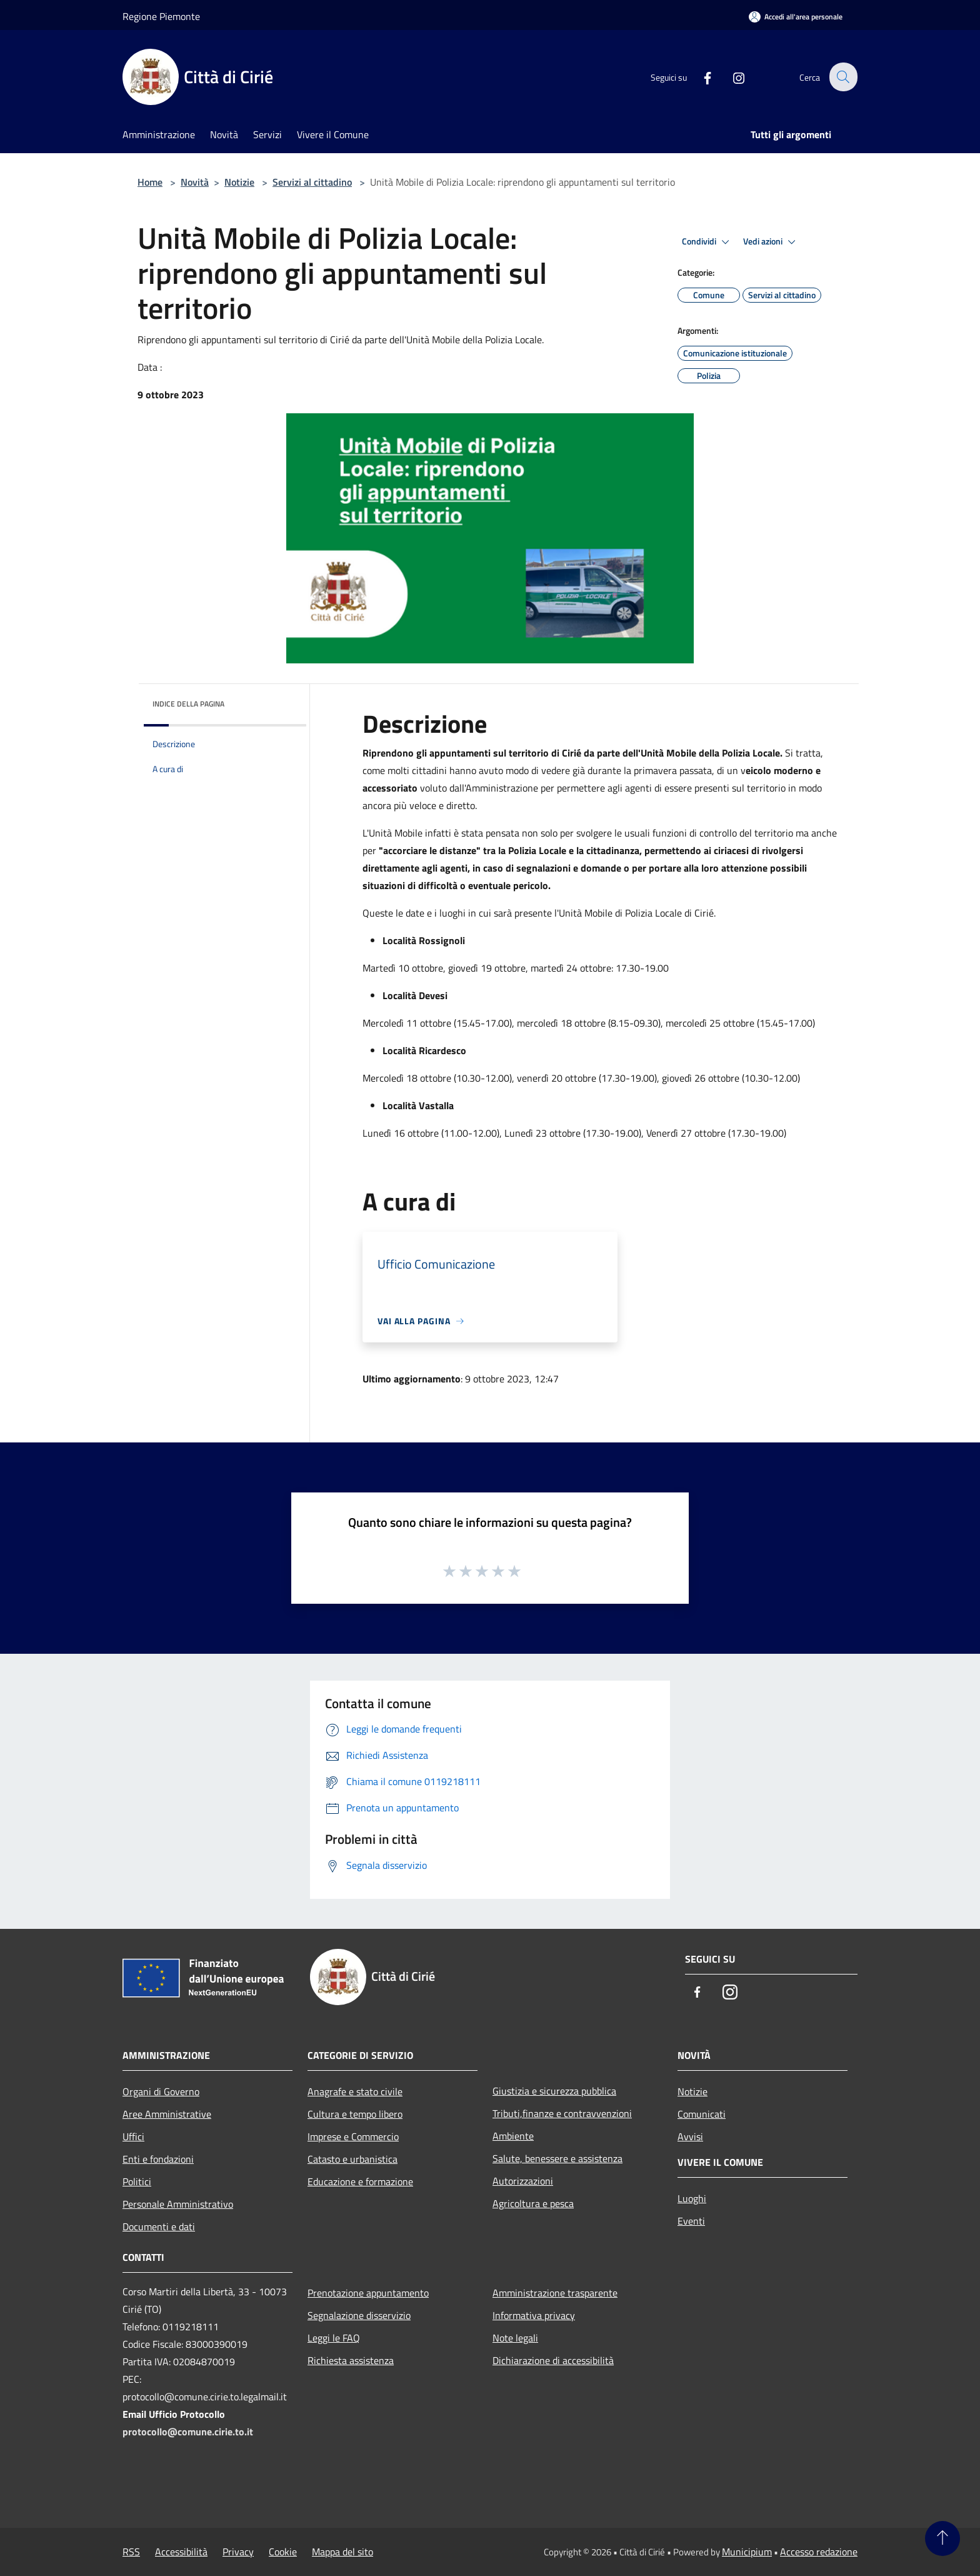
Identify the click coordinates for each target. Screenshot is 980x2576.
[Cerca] (843, 77)
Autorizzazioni (522, 2180)
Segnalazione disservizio (359, 2315)
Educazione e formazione (360, 2181)
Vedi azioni (771, 241)
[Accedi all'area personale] (796, 16)
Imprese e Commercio (353, 2136)
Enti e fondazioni (158, 2158)
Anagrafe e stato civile (355, 2091)
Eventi (691, 2220)
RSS (131, 2551)
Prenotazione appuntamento (368, 2292)
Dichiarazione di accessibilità (553, 2360)
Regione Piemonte (161, 16)
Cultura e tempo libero (355, 2113)
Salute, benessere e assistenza (557, 2158)
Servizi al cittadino (312, 181)
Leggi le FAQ (334, 2337)
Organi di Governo (160, 2091)
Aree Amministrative (166, 2113)
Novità (195, 181)
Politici (136, 2181)
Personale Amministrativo (177, 2203)
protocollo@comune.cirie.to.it (187, 2431)
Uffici (133, 2136)
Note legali (515, 2337)
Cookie (283, 2551)
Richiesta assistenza (351, 2360)
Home (150, 181)
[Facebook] (700, 76)
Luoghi (692, 2198)
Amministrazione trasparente (555, 2292)
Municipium (747, 2551)
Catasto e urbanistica (353, 2158)
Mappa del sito (342, 2551)
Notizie (239, 181)
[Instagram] (731, 76)
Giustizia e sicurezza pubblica (554, 2090)
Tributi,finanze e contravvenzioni (562, 2113)
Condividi (707, 241)
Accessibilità (181, 2551)
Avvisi (690, 2136)
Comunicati (702, 2113)
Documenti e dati (158, 2226)
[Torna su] (942, 2538)
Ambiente (513, 2135)
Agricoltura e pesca (533, 2203)
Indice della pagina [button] (188, 704)
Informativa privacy (533, 2315)
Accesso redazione (819, 2551)
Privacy (238, 2551)
